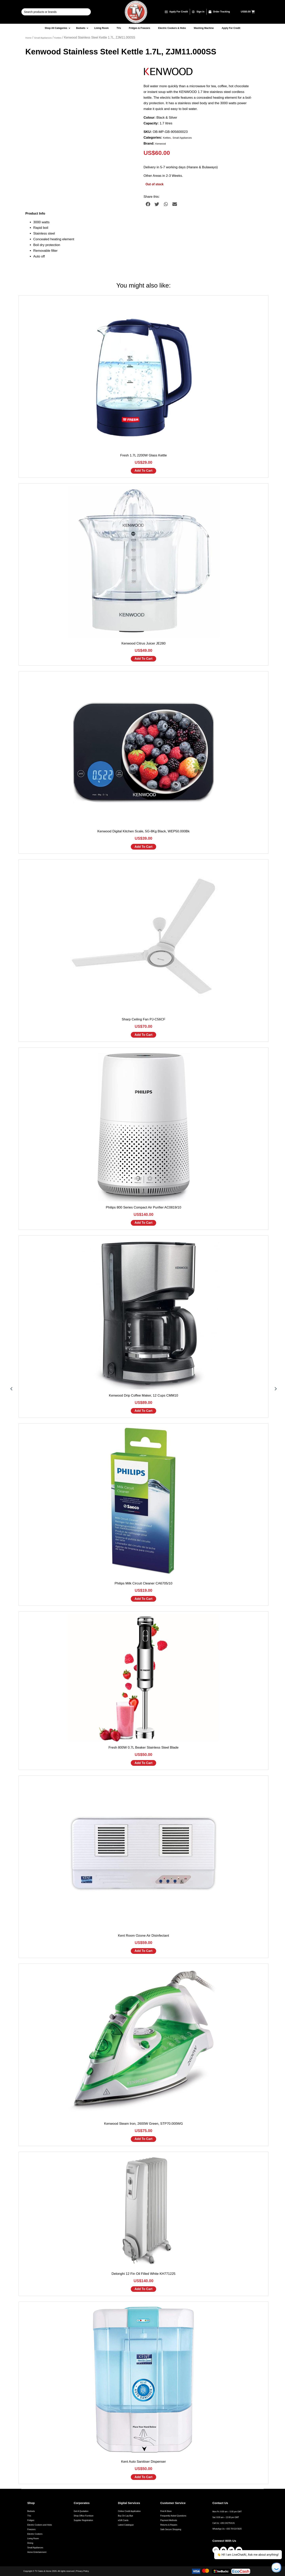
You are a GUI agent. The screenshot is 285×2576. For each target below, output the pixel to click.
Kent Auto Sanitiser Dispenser (143, 2461)
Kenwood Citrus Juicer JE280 (143, 643)
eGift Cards (123, 2520)
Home (28, 37)
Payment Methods (168, 2520)
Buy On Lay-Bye (125, 2515)
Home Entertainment (36, 2552)
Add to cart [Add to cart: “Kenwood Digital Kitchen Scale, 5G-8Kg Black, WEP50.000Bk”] (143, 846)
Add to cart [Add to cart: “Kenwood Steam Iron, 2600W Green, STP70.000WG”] (143, 2139)
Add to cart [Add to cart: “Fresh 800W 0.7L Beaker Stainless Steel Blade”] (143, 1763)
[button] (147, 204)
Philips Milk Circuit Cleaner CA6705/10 (143, 1583)
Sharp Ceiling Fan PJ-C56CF (143, 1019)
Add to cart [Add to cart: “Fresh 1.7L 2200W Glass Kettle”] (143, 470)
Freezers (31, 2529)
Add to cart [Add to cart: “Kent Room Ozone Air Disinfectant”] (143, 1950)
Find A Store (166, 2511)
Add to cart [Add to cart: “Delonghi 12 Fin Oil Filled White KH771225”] (143, 2289)
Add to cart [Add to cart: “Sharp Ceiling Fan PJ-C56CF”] (143, 1034)
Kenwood (160, 143)
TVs (29, 2515)
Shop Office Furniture (84, 2515)
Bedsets (31, 2511)
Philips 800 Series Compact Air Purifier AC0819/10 (143, 1207)
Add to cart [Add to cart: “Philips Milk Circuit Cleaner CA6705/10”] (143, 1598)
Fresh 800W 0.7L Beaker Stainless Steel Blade (143, 1747)
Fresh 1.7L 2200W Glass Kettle (143, 455)
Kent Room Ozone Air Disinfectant (143, 1935)
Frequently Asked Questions (173, 2515)
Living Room (33, 2538)
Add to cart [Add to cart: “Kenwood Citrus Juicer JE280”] (143, 658)
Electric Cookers (34, 2534)
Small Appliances (43, 37)
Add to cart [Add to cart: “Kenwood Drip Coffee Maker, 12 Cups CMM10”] (143, 1410)
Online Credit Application (129, 2511)
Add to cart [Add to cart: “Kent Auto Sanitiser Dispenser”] (143, 2477)
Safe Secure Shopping (170, 2529)
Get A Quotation (81, 2511)
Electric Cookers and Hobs (39, 2525)
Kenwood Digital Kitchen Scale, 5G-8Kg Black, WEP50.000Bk (143, 831)
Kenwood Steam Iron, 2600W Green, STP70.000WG (143, 2124)
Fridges (30, 2520)
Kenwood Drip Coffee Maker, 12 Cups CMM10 (143, 1395)
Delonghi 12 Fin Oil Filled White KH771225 (143, 2274)
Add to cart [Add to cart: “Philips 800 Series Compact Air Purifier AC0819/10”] (143, 1222)
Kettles (58, 37)
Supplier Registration (83, 2520)
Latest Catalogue (126, 2525)
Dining (30, 2543)
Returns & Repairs (168, 2525)
